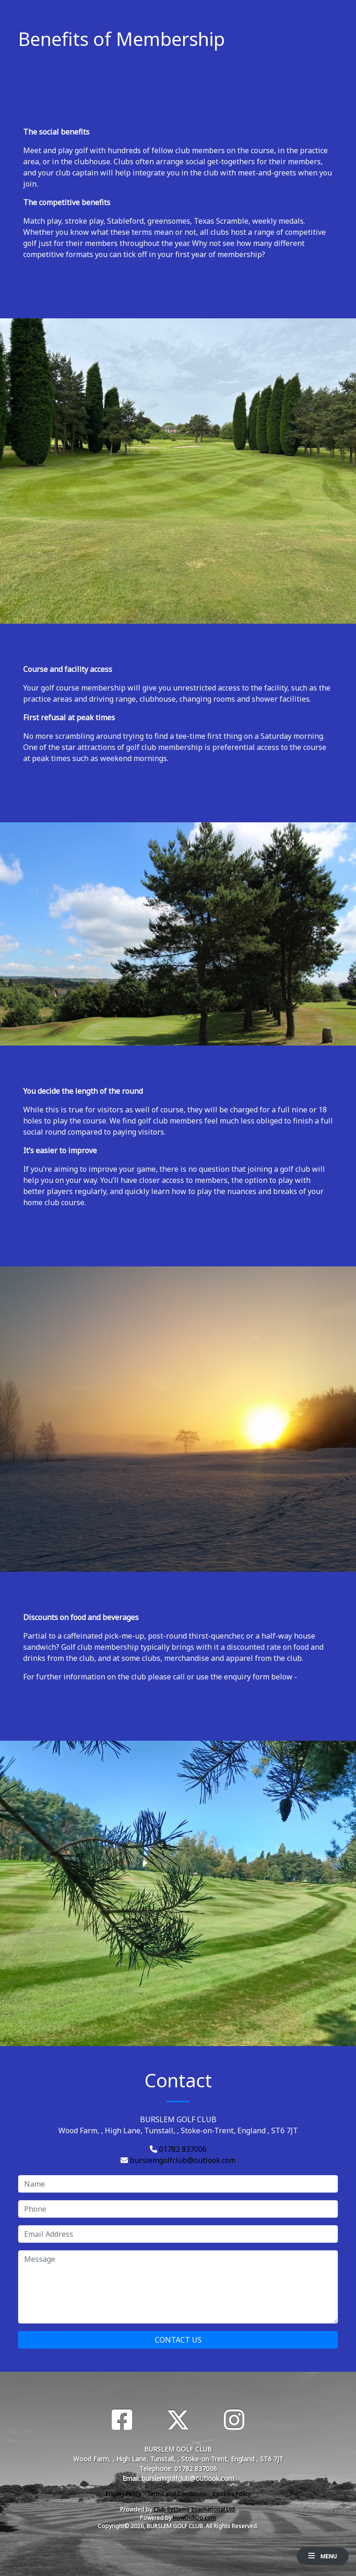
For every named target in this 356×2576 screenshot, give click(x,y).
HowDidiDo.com (194, 2518)
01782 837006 (183, 2149)
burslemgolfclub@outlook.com (182, 2160)
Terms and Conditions (176, 2494)
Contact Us (178, 2340)
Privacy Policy (123, 2494)
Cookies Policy (231, 2494)
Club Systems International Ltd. (194, 2509)
